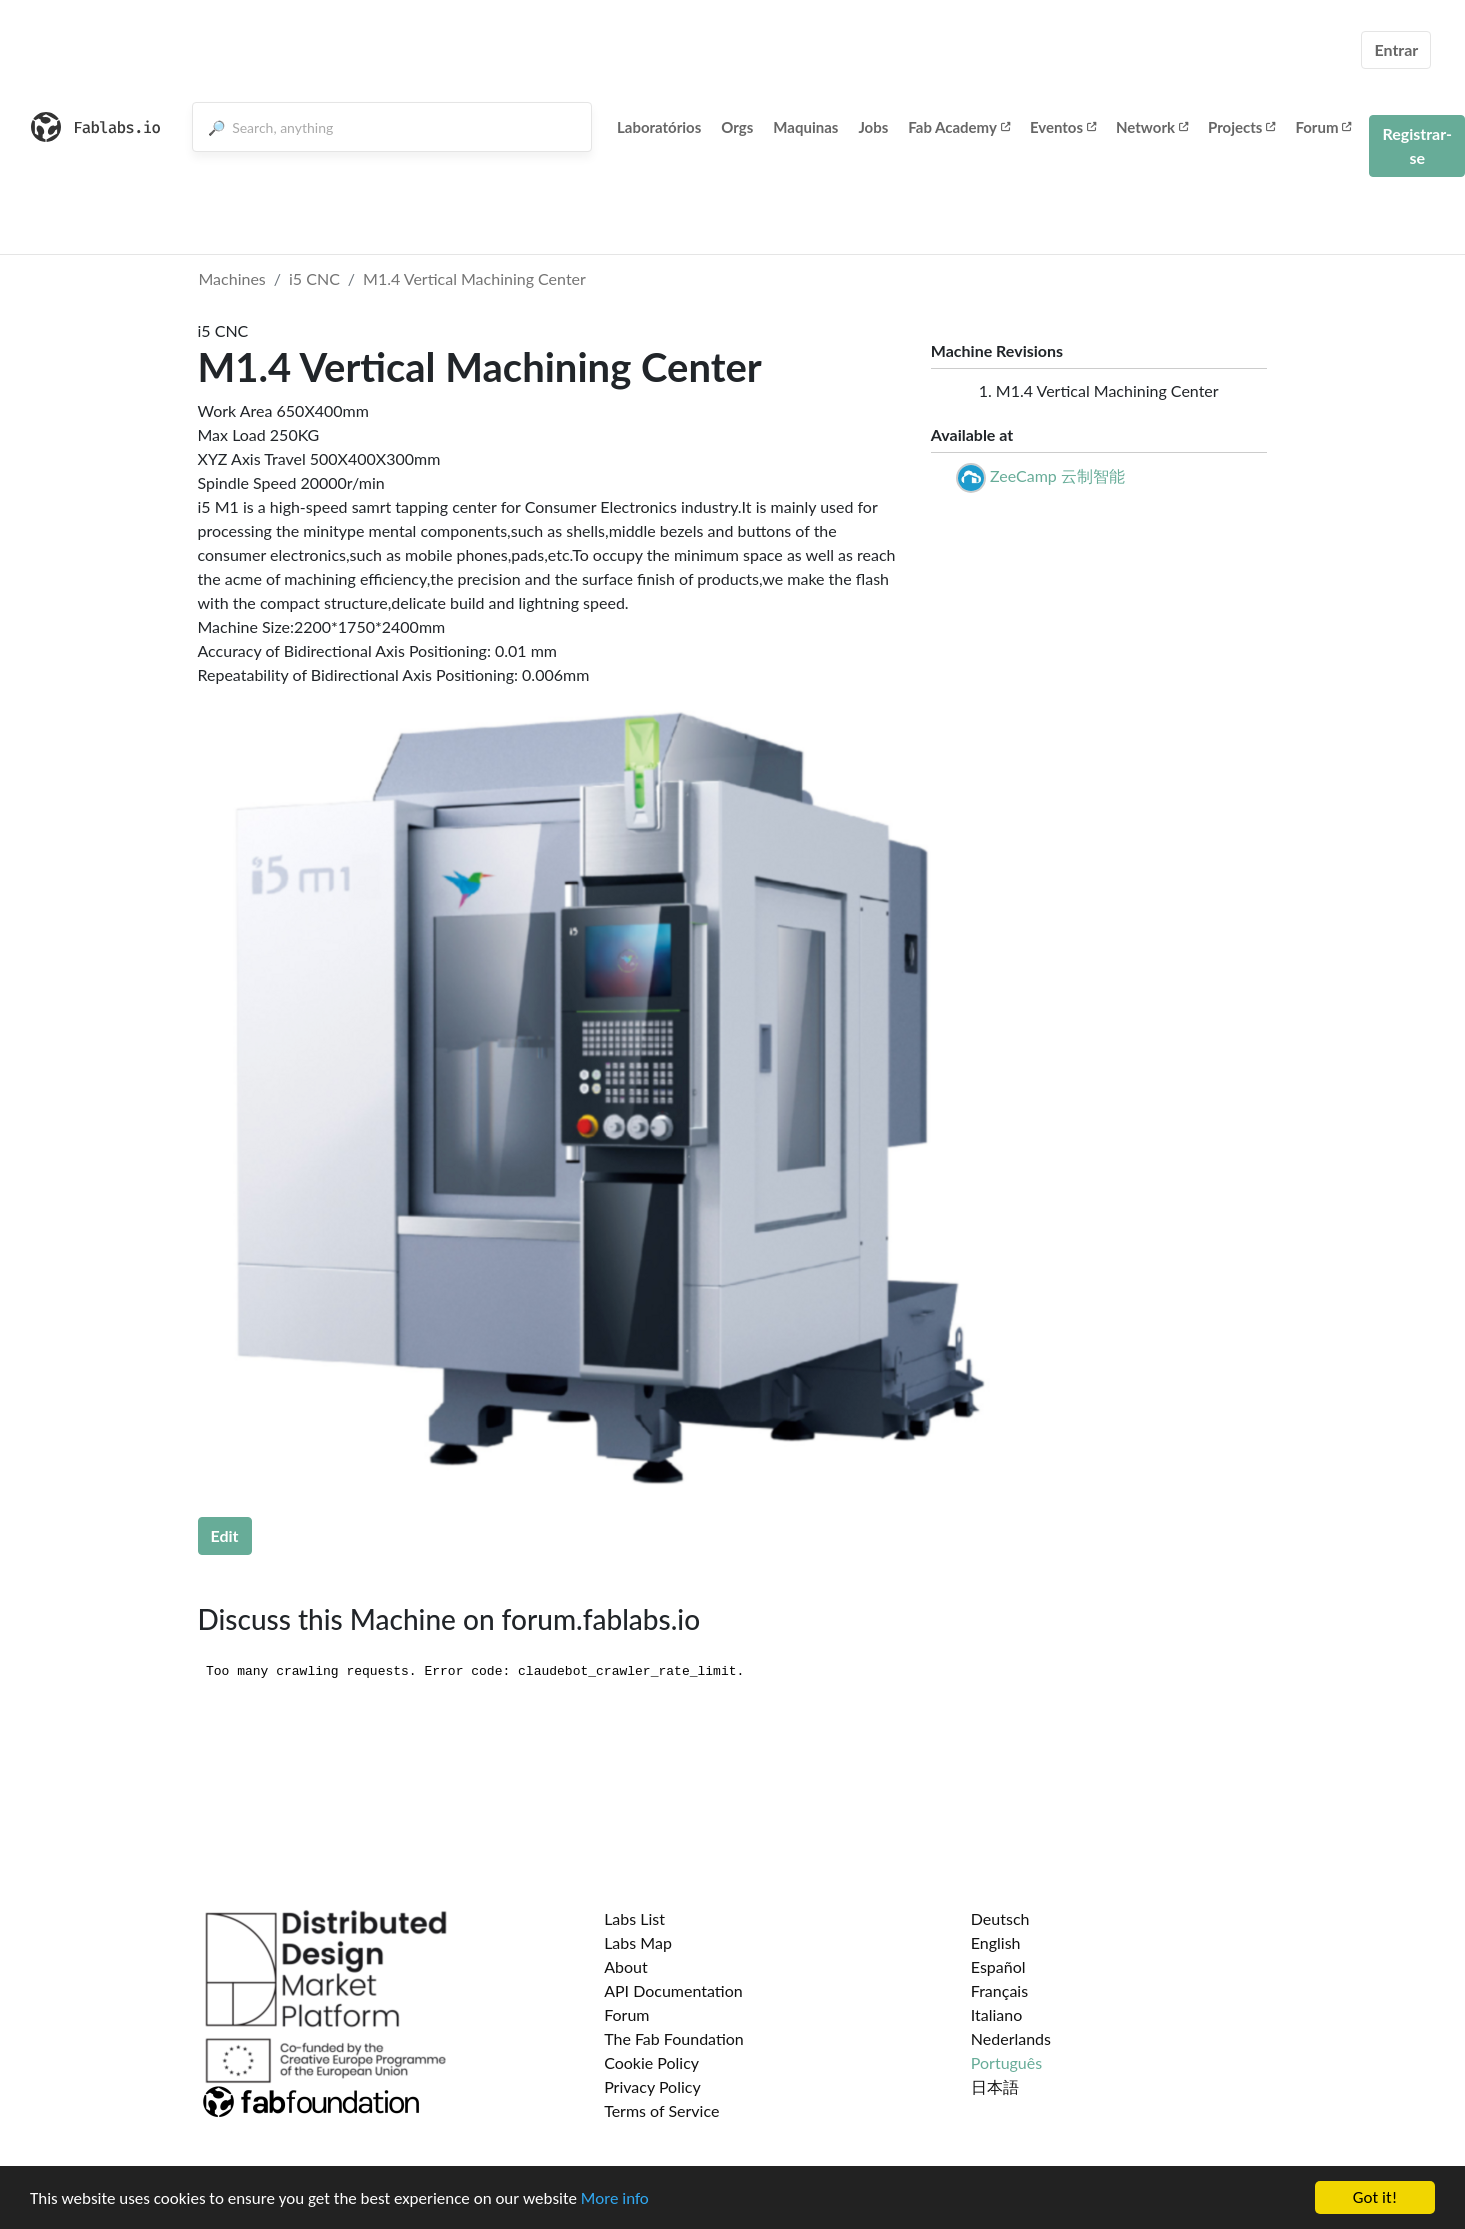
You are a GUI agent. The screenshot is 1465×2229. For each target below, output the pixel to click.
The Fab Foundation (674, 2038)
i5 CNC (314, 278)
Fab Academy (959, 127)
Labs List (634, 1918)
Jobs (873, 127)
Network (1152, 127)
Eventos (1063, 127)
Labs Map (638, 1942)
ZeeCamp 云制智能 (1057, 475)
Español (998, 1966)
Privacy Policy (652, 2086)
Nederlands (1011, 2038)
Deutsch (1000, 1918)
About (626, 1966)
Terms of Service (661, 2110)
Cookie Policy (651, 2062)
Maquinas (805, 127)
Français (999, 1990)
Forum (1323, 127)
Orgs (737, 127)
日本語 (995, 2086)
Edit (225, 1535)
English (996, 1942)
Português (1006, 2062)
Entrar (1396, 49)
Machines (232, 278)
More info (615, 2198)
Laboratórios (659, 127)
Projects (1241, 127)
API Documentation (673, 1990)
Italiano (997, 2014)
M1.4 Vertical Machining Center (474, 278)
